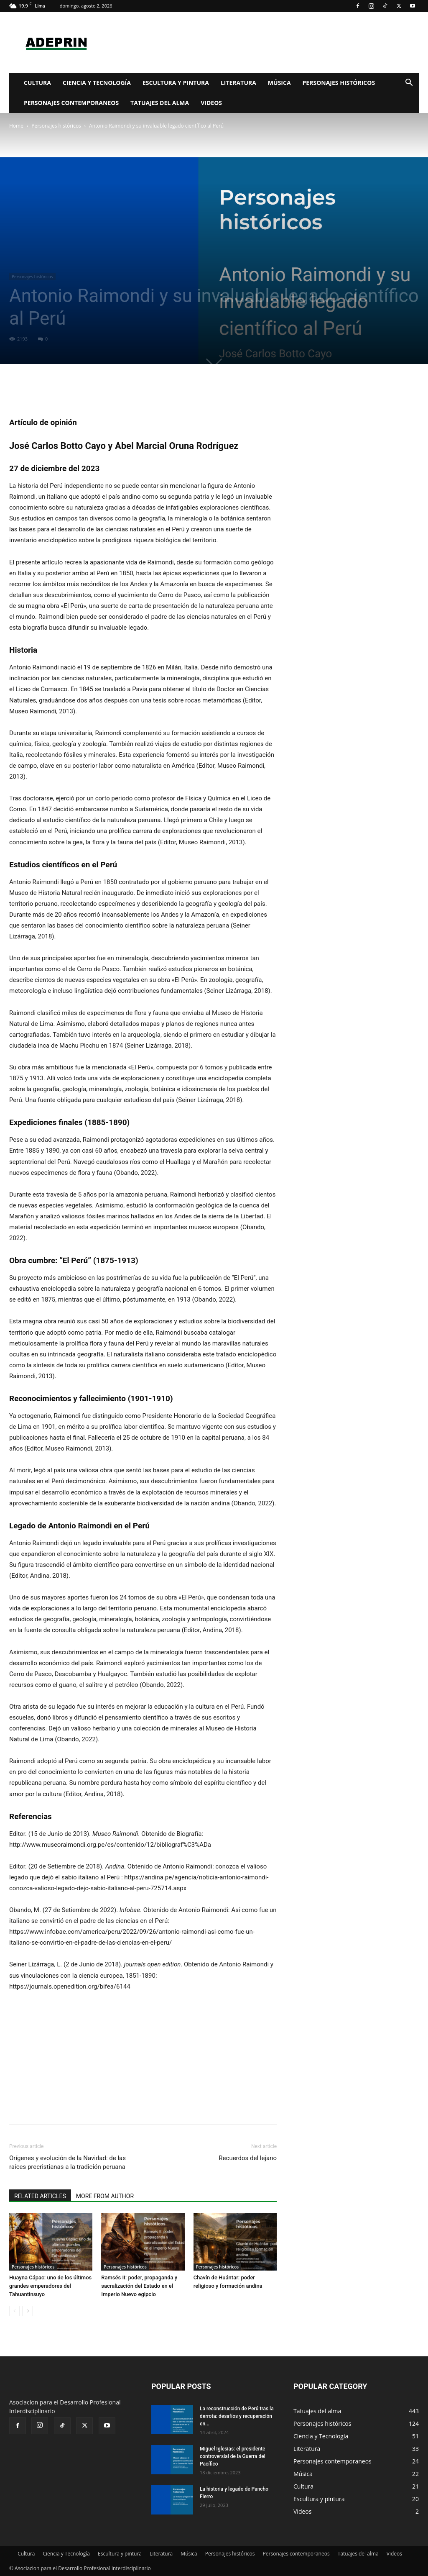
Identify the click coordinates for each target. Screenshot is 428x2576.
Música (279, 83)
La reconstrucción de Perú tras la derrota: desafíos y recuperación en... (237, 2416)
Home (16, 125)
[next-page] (28, 2311)
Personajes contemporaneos (71, 103)
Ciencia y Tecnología (97, 83)
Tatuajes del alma (159, 103)
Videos (211, 103)
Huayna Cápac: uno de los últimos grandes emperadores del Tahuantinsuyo (50, 2285)
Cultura (37, 83)
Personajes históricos (339, 83)
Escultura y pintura (176, 83)
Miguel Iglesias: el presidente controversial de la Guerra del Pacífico (232, 2456)
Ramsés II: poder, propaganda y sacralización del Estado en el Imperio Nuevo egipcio (139, 2285)
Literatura (238, 83)
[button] (409, 83)
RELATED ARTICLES (40, 2196)
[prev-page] (14, 2311)
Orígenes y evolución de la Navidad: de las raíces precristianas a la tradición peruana (67, 2162)
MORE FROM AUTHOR (105, 2196)
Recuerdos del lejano (248, 2158)
